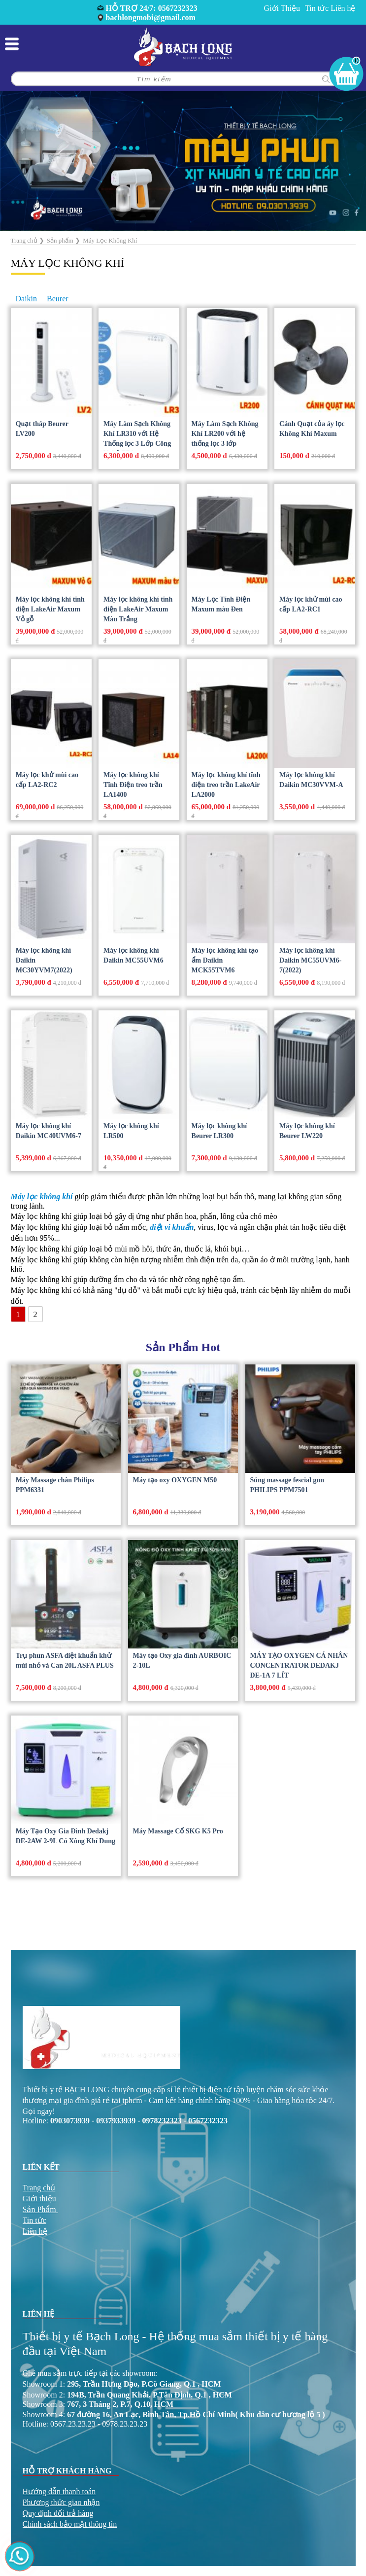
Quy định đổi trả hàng (58, 2513)
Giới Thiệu (282, 8)
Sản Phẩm (39, 2209)
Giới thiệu (39, 2198)
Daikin (26, 298)
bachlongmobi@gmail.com (151, 17)
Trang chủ (39, 2187)
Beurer (57, 298)
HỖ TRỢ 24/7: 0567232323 (152, 8)
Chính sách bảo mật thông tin (70, 2524)
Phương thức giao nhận (61, 2502)
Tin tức (317, 8)
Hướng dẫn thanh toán (59, 2491)
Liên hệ (343, 8)
